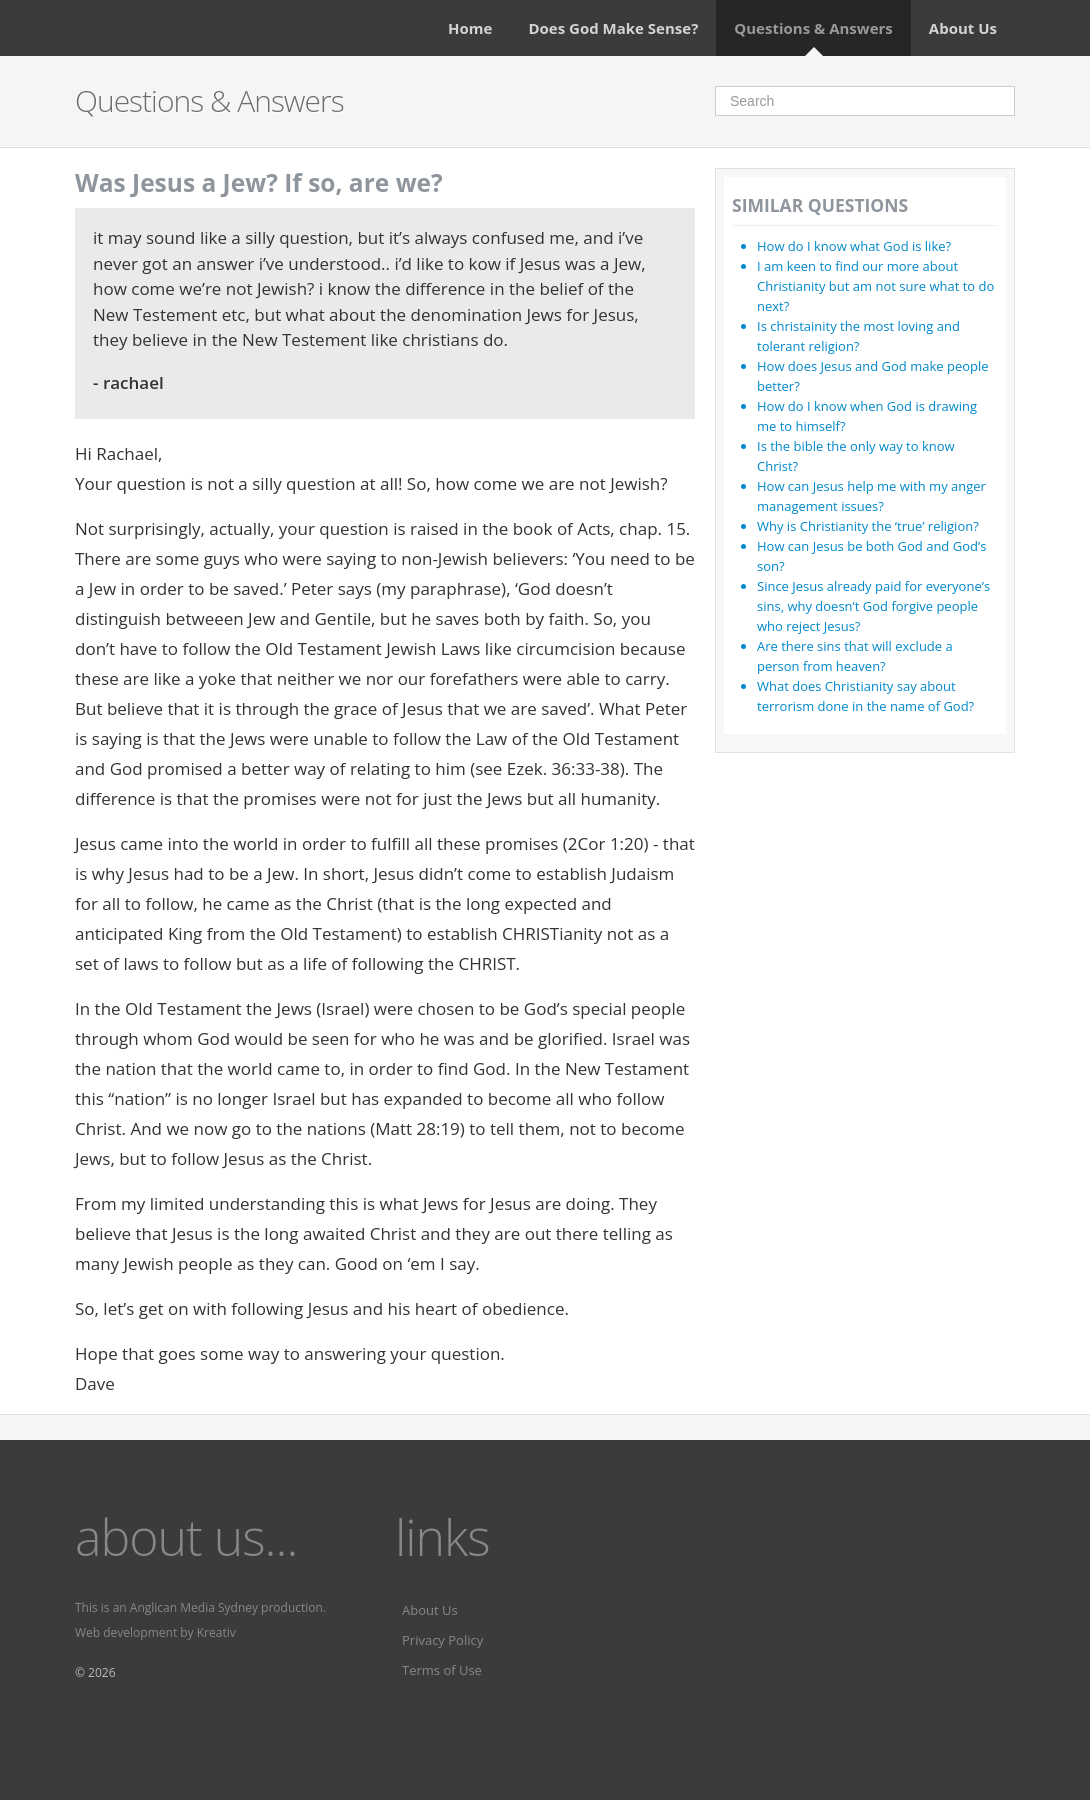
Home (470, 28)
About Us (963, 28)
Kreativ (216, 1632)
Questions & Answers (813, 28)
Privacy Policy (442, 1640)
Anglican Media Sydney (194, 1607)
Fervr (253, 1632)
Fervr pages (303, 1632)
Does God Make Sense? (613, 28)
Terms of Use (442, 1670)
